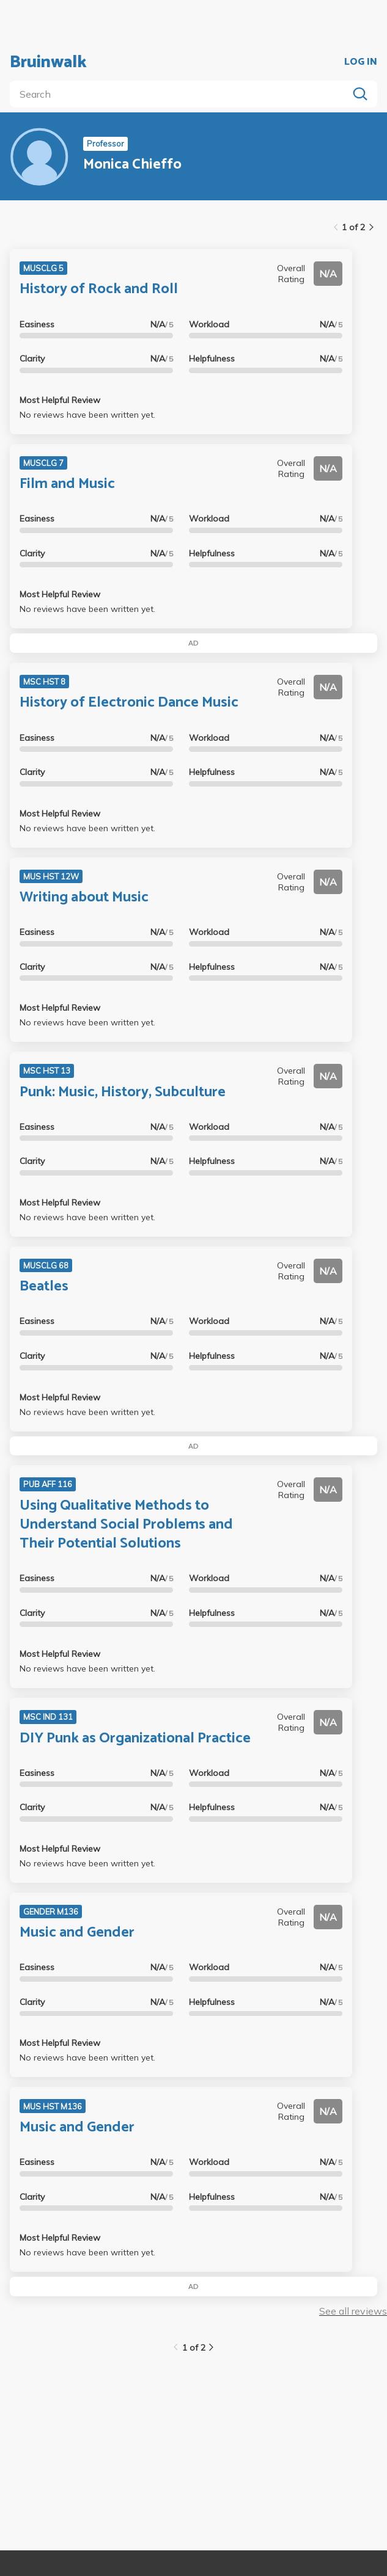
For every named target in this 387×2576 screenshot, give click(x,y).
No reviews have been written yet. (87, 414)
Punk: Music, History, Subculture (123, 1092)
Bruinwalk (48, 62)
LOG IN (360, 62)
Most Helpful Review (60, 400)
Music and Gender (77, 1933)
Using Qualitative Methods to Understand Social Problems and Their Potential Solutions (126, 1524)
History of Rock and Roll (99, 289)
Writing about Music (84, 897)
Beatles (44, 1286)
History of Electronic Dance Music (129, 703)
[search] (181, 94)
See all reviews (353, 2311)
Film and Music (67, 484)
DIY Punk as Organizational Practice (135, 1738)
